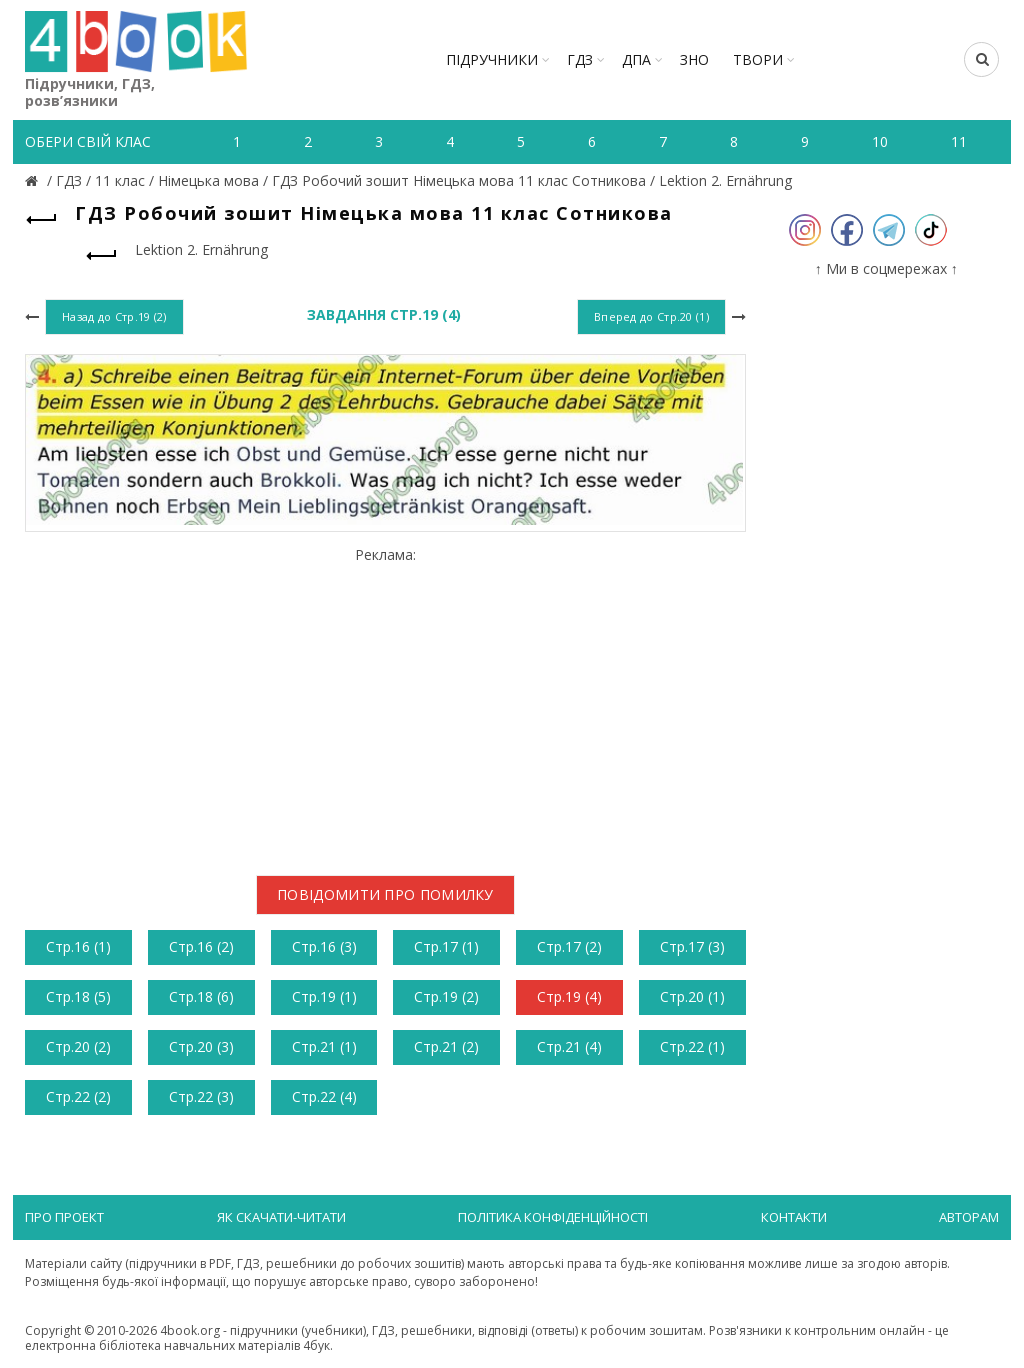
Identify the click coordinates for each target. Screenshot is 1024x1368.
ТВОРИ (758, 59)
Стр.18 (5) (78, 996)
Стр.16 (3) (324, 946)
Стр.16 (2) (201, 946)
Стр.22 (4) (324, 1096)
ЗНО (694, 59)
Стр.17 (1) (446, 946)
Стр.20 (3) (201, 1046)
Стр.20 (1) (692, 996)
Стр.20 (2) (78, 1046)
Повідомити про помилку (385, 894)
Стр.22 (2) (78, 1096)
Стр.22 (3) (201, 1096)
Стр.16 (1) (78, 946)
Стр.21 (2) (446, 1046)
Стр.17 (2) (569, 946)
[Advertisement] (385, 704)
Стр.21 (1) (324, 1046)
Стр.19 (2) (446, 996)
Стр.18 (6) (201, 996)
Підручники (492, 59)
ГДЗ (580, 59)
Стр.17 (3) (692, 946)
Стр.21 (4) (569, 1046)
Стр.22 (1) (692, 1046)
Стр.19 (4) (569, 996)
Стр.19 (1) (324, 996)
